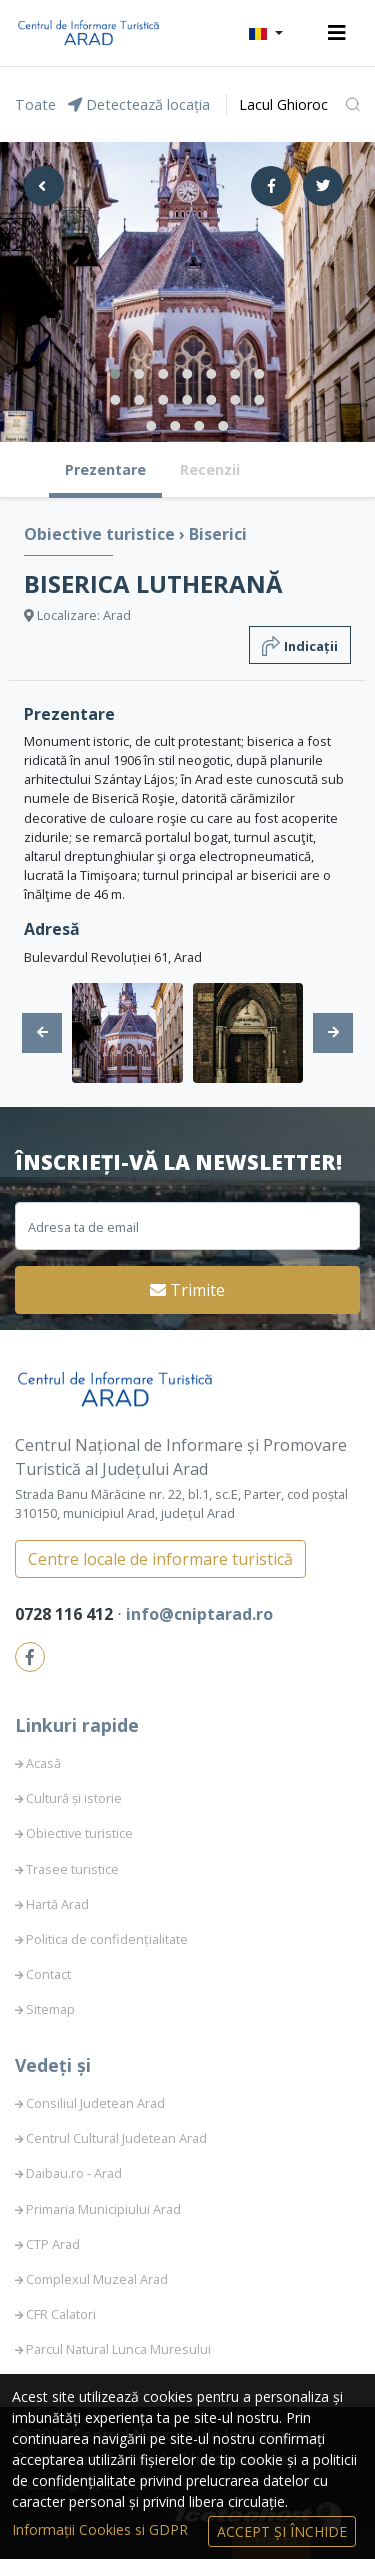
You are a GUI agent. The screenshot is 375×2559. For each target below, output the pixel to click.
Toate (35, 104)
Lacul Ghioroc (283, 104)
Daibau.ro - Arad (74, 2173)
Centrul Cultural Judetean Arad (116, 2138)
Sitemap (50, 2009)
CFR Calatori (61, 2314)
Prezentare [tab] (105, 469)
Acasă (43, 1763)
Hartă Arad (57, 1904)
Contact (48, 1974)
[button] (266, 33)
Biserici (218, 534)
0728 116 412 (66, 1614)
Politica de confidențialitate (107, 1939)
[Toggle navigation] (337, 33)
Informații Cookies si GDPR (102, 2529)
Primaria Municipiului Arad (103, 2209)
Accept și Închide (282, 2531)
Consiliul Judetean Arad (95, 2103)
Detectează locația (139, 104)
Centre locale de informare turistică (160, 1559)
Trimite (187, 1290)
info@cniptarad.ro (199, 1614)
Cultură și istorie (74, 1798)
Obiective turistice (101, 534)
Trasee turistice (72, 1869)
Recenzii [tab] (210, 469)
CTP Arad (53, 2244)
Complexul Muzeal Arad (97, 2279)
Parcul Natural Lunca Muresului (118, 2349)
